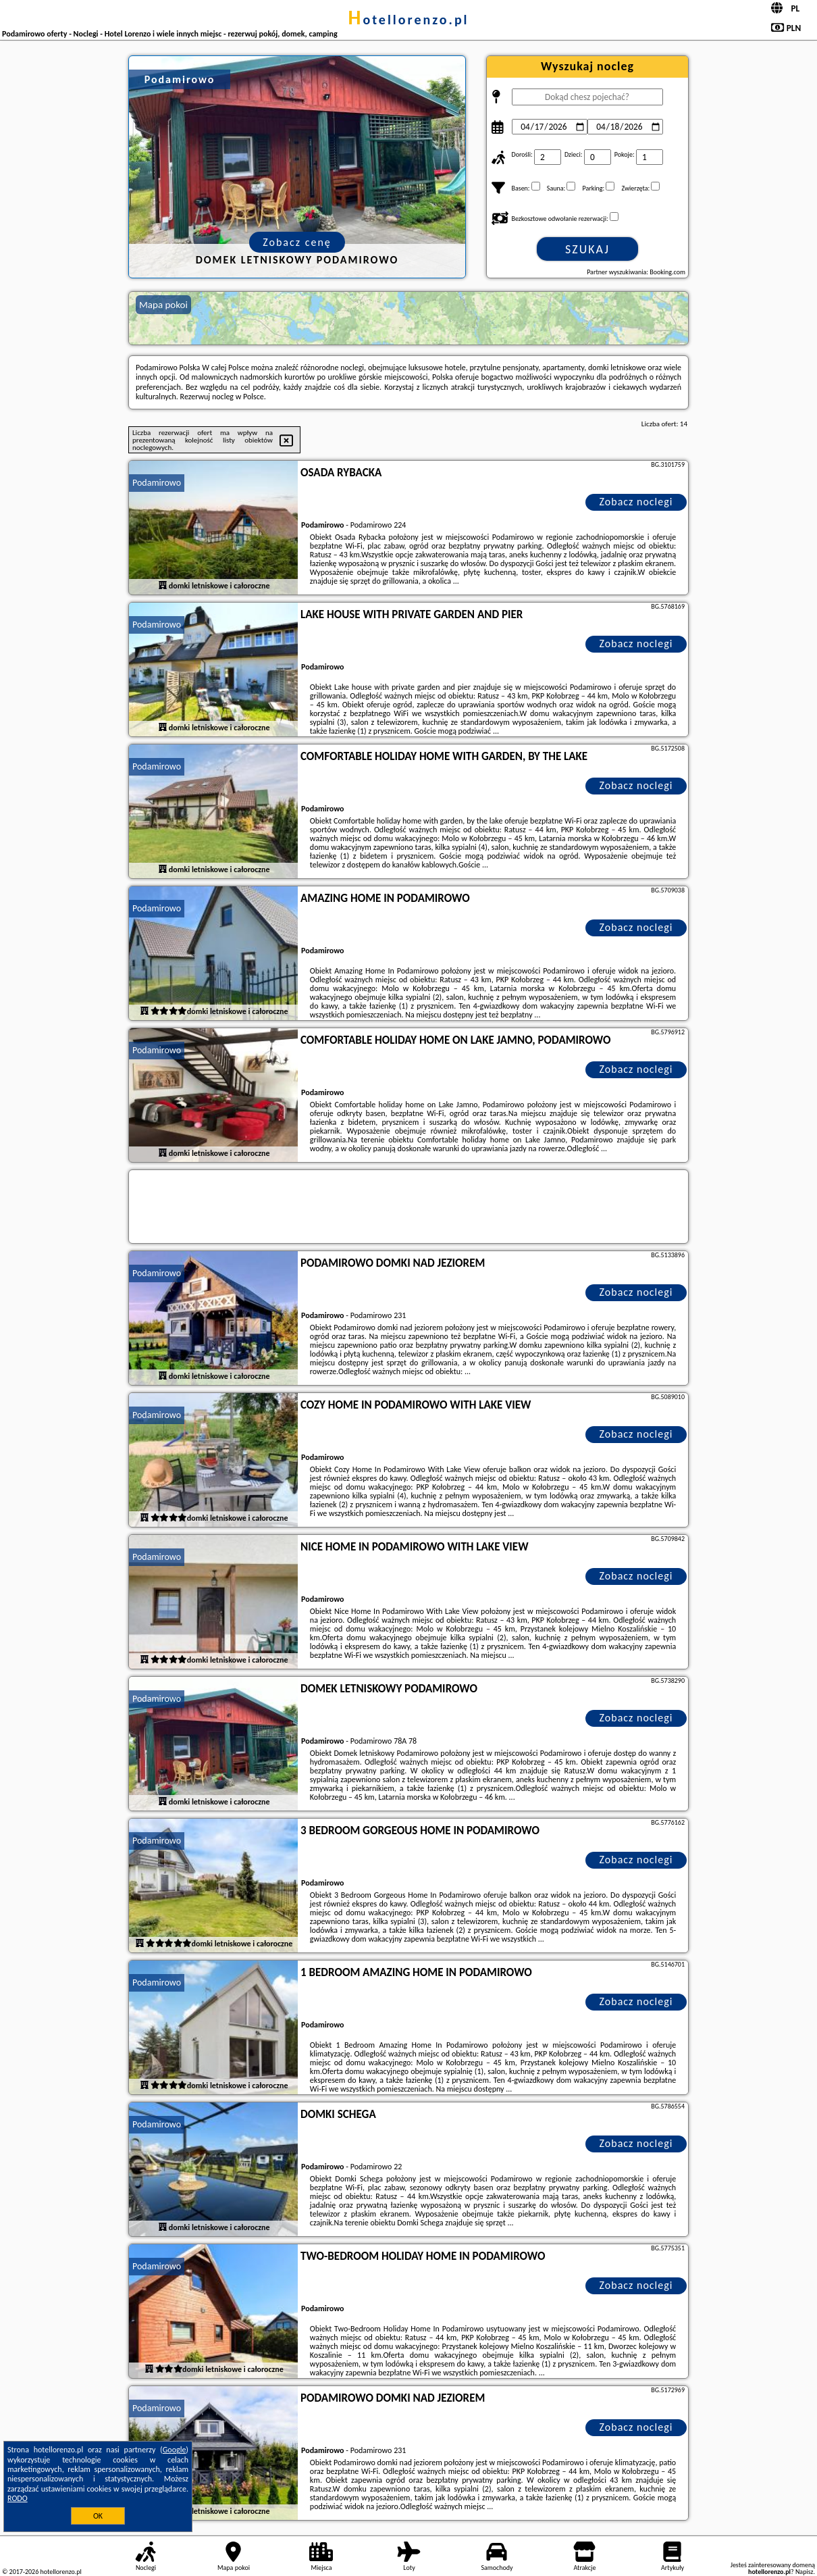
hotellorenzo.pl (408, 19)
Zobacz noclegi (636, 501)
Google (174, 2449)
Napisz (804, 2571)
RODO (17, 2498)
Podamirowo (156, 482)
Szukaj (587, 249)
